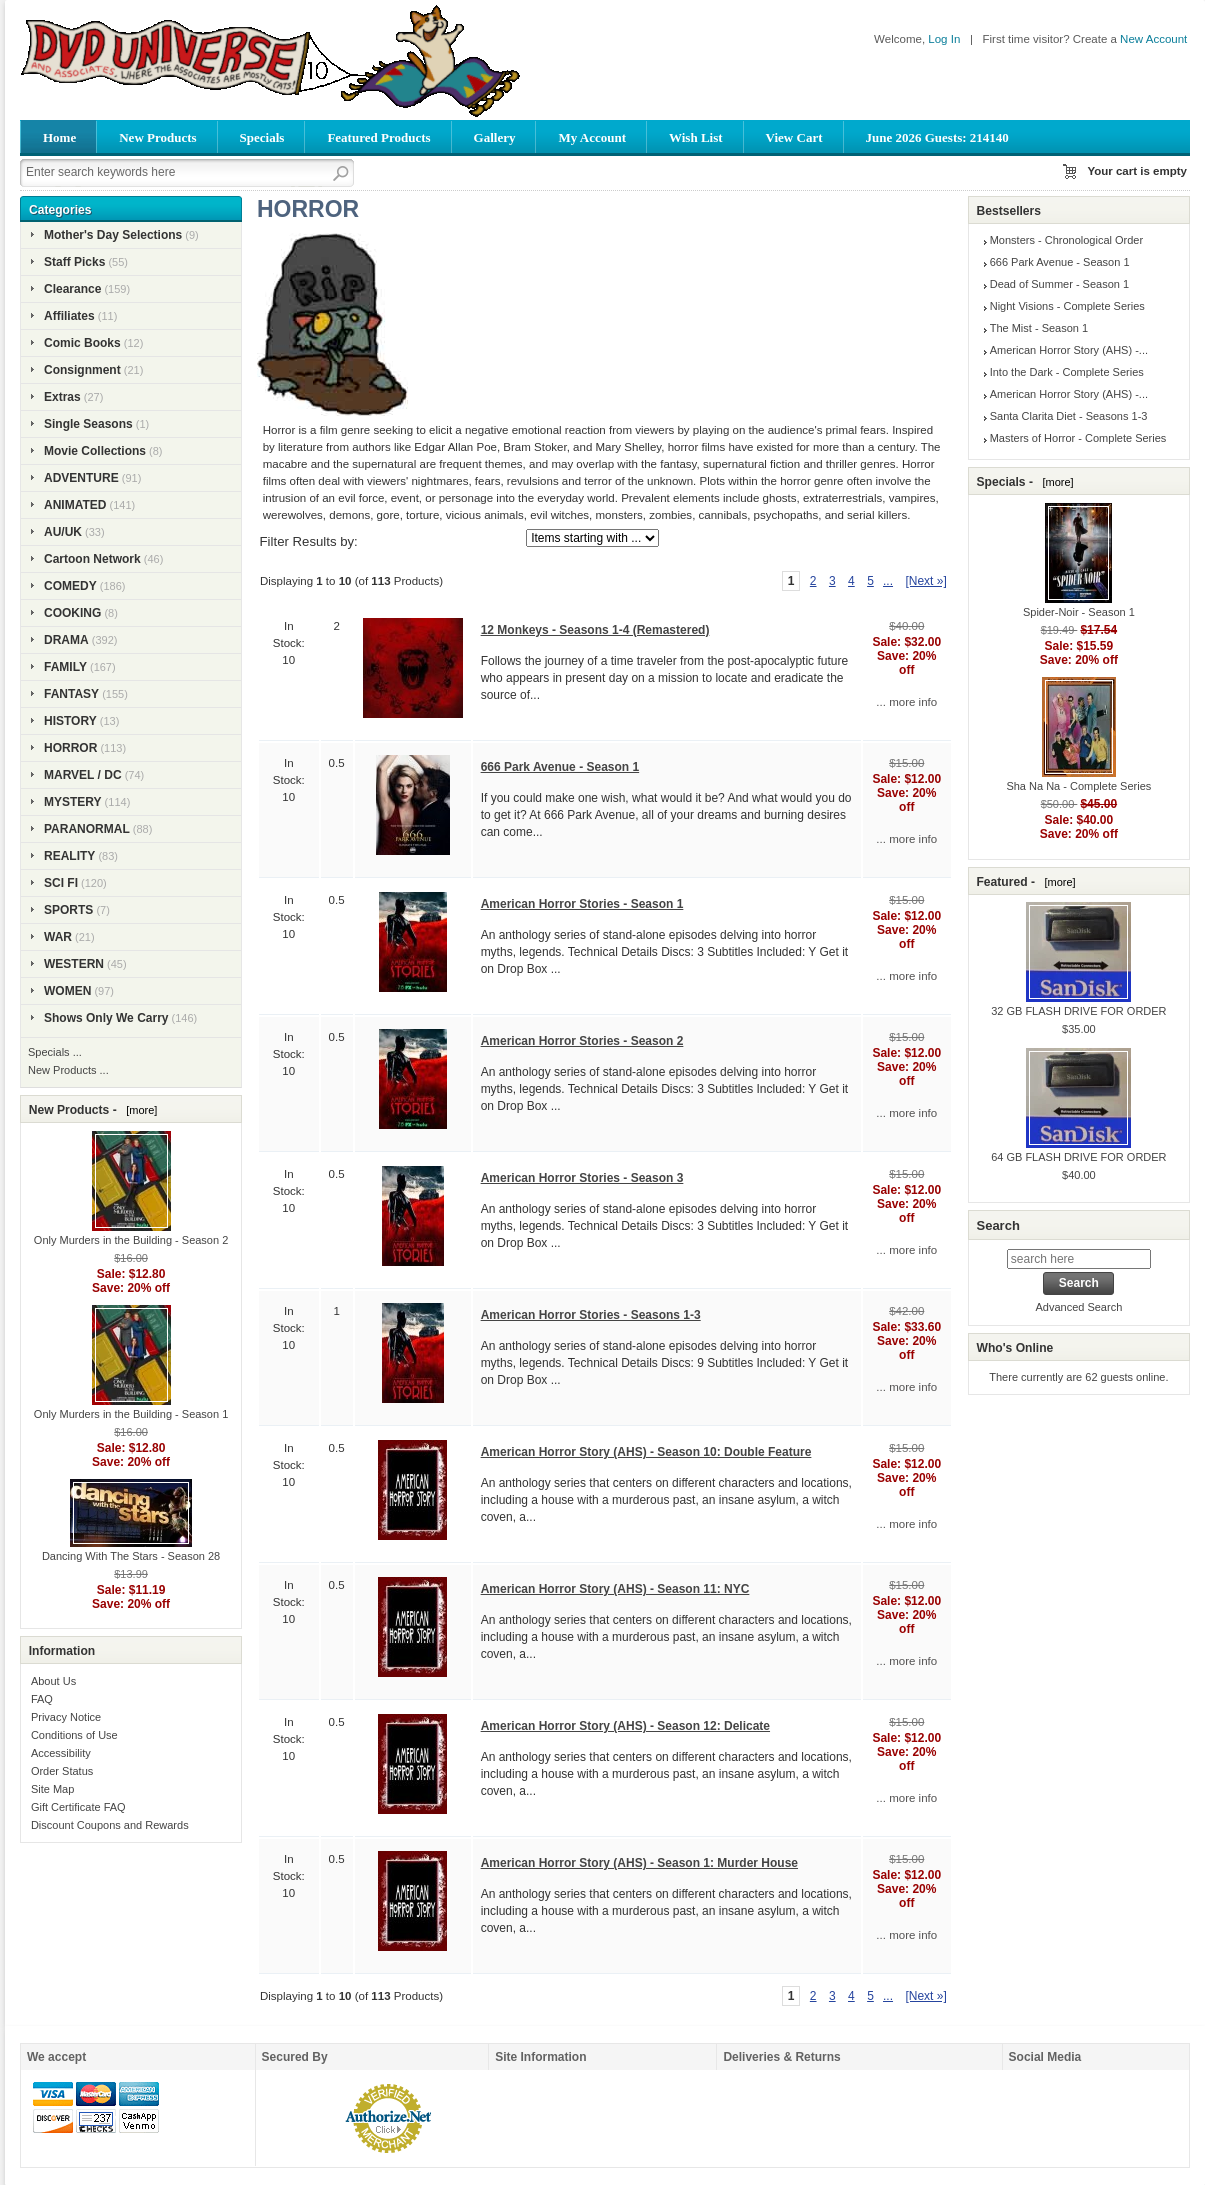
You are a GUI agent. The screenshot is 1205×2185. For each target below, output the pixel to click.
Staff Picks (74, 262)
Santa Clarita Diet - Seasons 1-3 (1069, 416)
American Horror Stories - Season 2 (582, 1041)
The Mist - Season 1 (1039, 328)
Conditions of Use (74, 1735)
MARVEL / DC (83, 775)
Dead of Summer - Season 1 (1059, 284)
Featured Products (378, 137)
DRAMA (66, 640)
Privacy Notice (66, 1717)
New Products (157, 137)
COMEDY (70, 586)
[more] (138, 1110)
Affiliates (69, 316)
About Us (53, 1681)
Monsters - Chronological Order (1066, 240)
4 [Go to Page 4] (851, 581)
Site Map (52, 1789)
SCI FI (61, 883)
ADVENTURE (81, 478)
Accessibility (61, 1753)
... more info (906, 702)
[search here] (1079, 1259)
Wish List (696, 137)
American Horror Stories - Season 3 (582, 1178)
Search (997, 1225)
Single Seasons (88, 424)
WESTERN (74, 964)
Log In (944, 39)
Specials (262, 137)
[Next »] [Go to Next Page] (925, 581)
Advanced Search (1078, 1307)
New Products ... (68, 1070)
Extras (62, 397)
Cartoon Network (92, 559)
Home (59, 137)
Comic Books (82, 343)
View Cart (794, 137)
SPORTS (68, 910)
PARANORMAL (87, 829)
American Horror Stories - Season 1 (582, 904)
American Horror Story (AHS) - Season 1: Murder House (639, 1863)
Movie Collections (95, 451)
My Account (592, 137)
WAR (58, 937)
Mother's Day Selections (113, 235)
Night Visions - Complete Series (1067, 306)
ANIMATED (75, 505)
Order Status (62, 1771)
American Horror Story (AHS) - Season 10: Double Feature (646, 1452)
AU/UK (63, 532)
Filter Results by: (309, 541)
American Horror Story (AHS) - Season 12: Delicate (625, 1726)
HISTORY (70, 721)
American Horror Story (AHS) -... (1069, 350)
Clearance (72, 289)
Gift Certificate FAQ (78, 1807)
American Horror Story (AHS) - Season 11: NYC (615, 1589)
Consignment (82, 370)
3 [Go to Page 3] (832, 581)
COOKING (72, 613)
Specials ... (55, 1052)
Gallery (495, 137)
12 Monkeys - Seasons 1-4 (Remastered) (595, 630)
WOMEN (67, 991)
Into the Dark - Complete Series (1067, 372)
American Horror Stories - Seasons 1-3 (591, 1315)
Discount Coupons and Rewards (110, 1825)
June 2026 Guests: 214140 (937, 137)
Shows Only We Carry (106, 1018)
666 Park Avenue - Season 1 (560, 767)
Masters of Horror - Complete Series (1078, 438)
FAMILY (65, 667)
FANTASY (71, 694)
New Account (1153, 39)
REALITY (69, 856)
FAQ (42, 1699)
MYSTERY (73, 802)
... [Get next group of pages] (888, 581)
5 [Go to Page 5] (870, 581)
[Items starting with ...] (592, 538)
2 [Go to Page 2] (813, 581)
